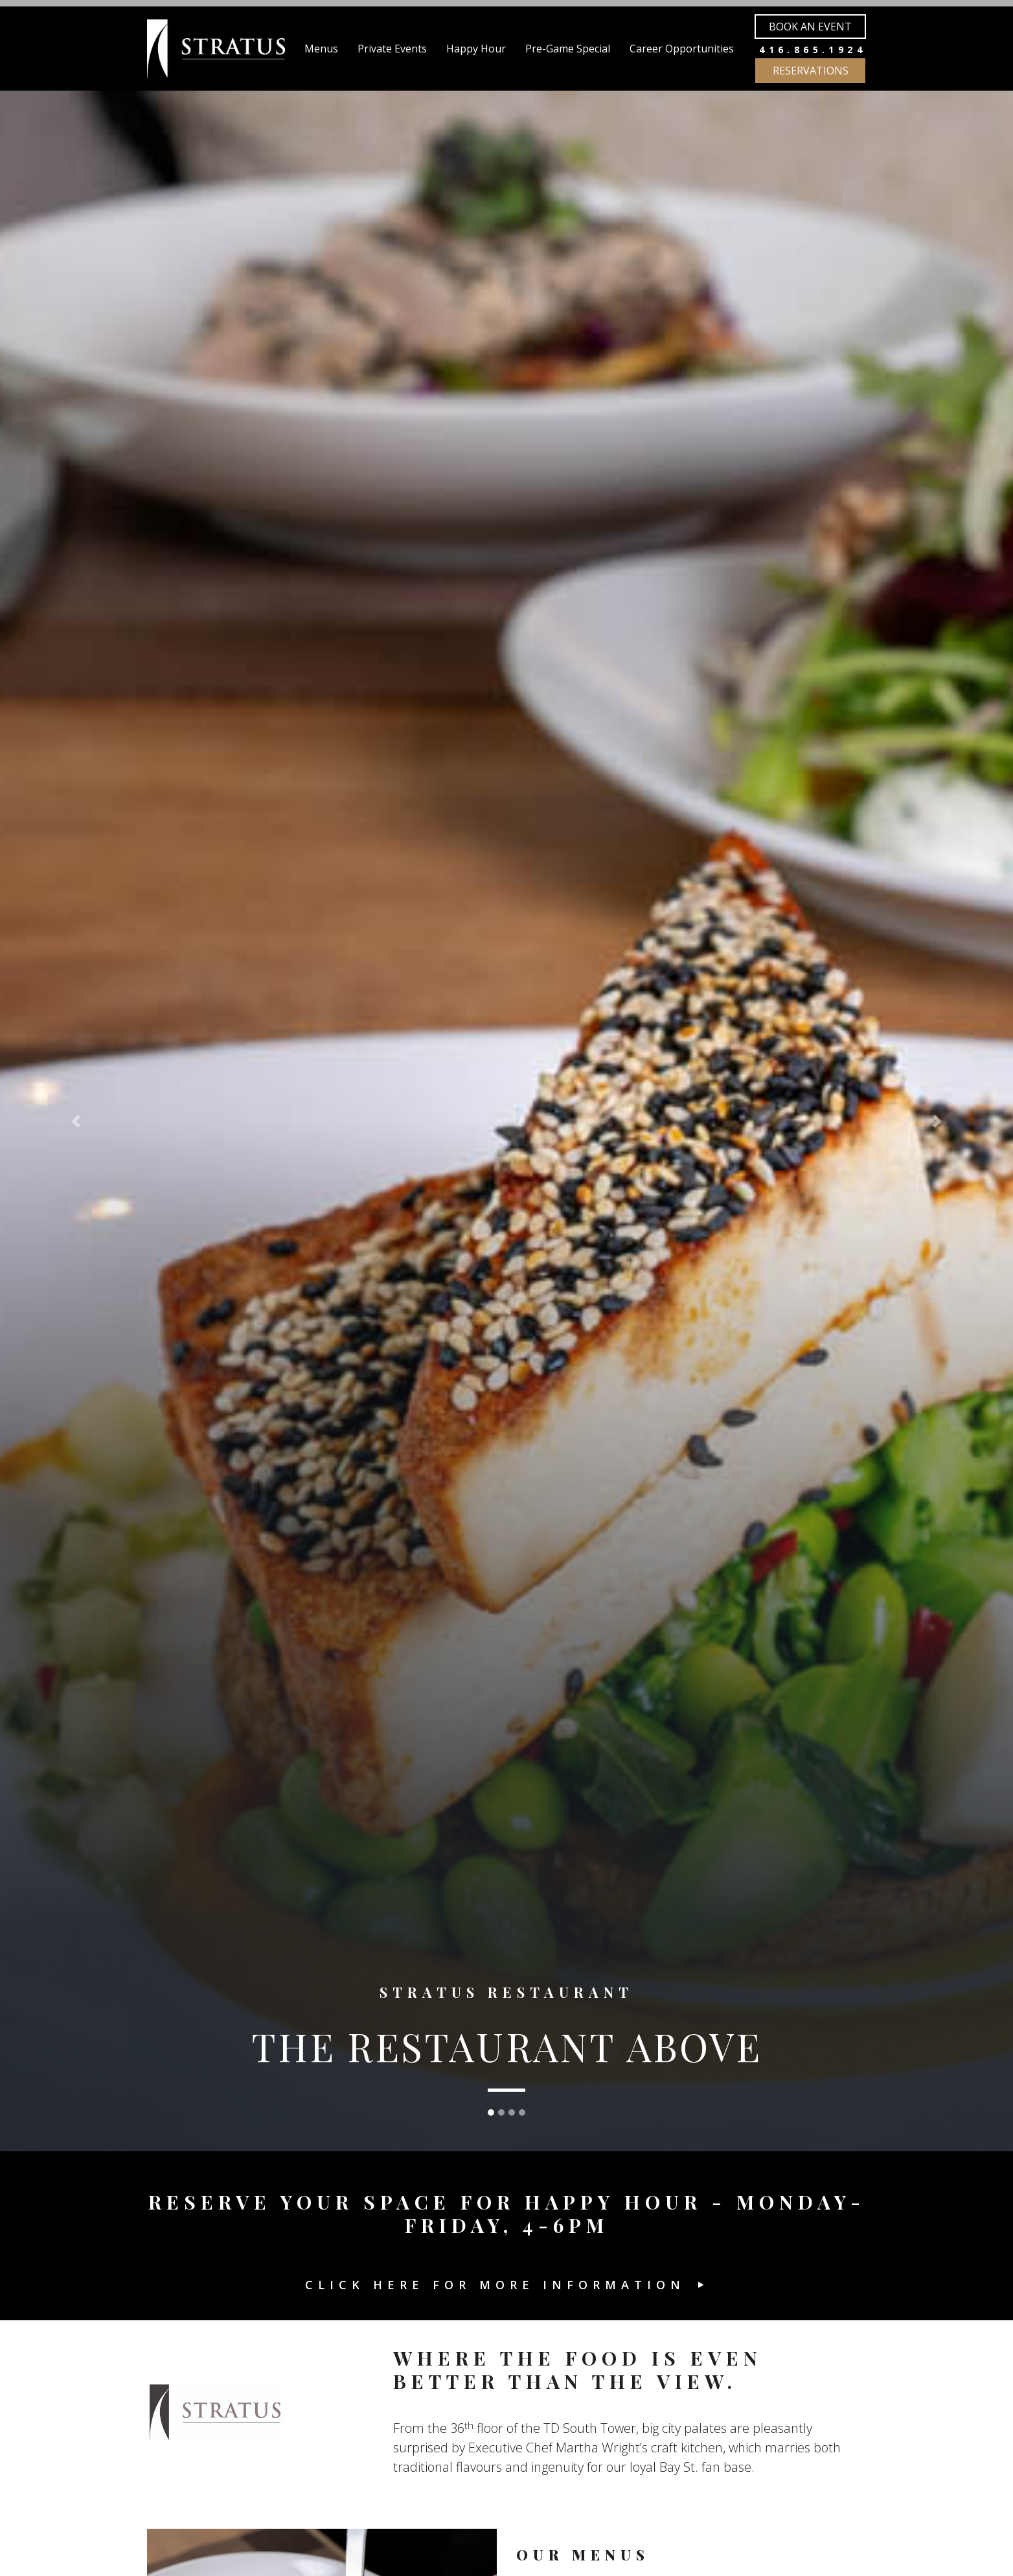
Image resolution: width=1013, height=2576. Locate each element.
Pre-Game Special (567, 48)
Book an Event (810, 26)
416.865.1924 (812, 49)
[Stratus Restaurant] (216, 48)
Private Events (392, 48)
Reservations (810, 70)
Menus (321, 48)
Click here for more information (495, 2284)
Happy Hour (476, 48)
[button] (76, 1121)
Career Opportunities (682, 48)
